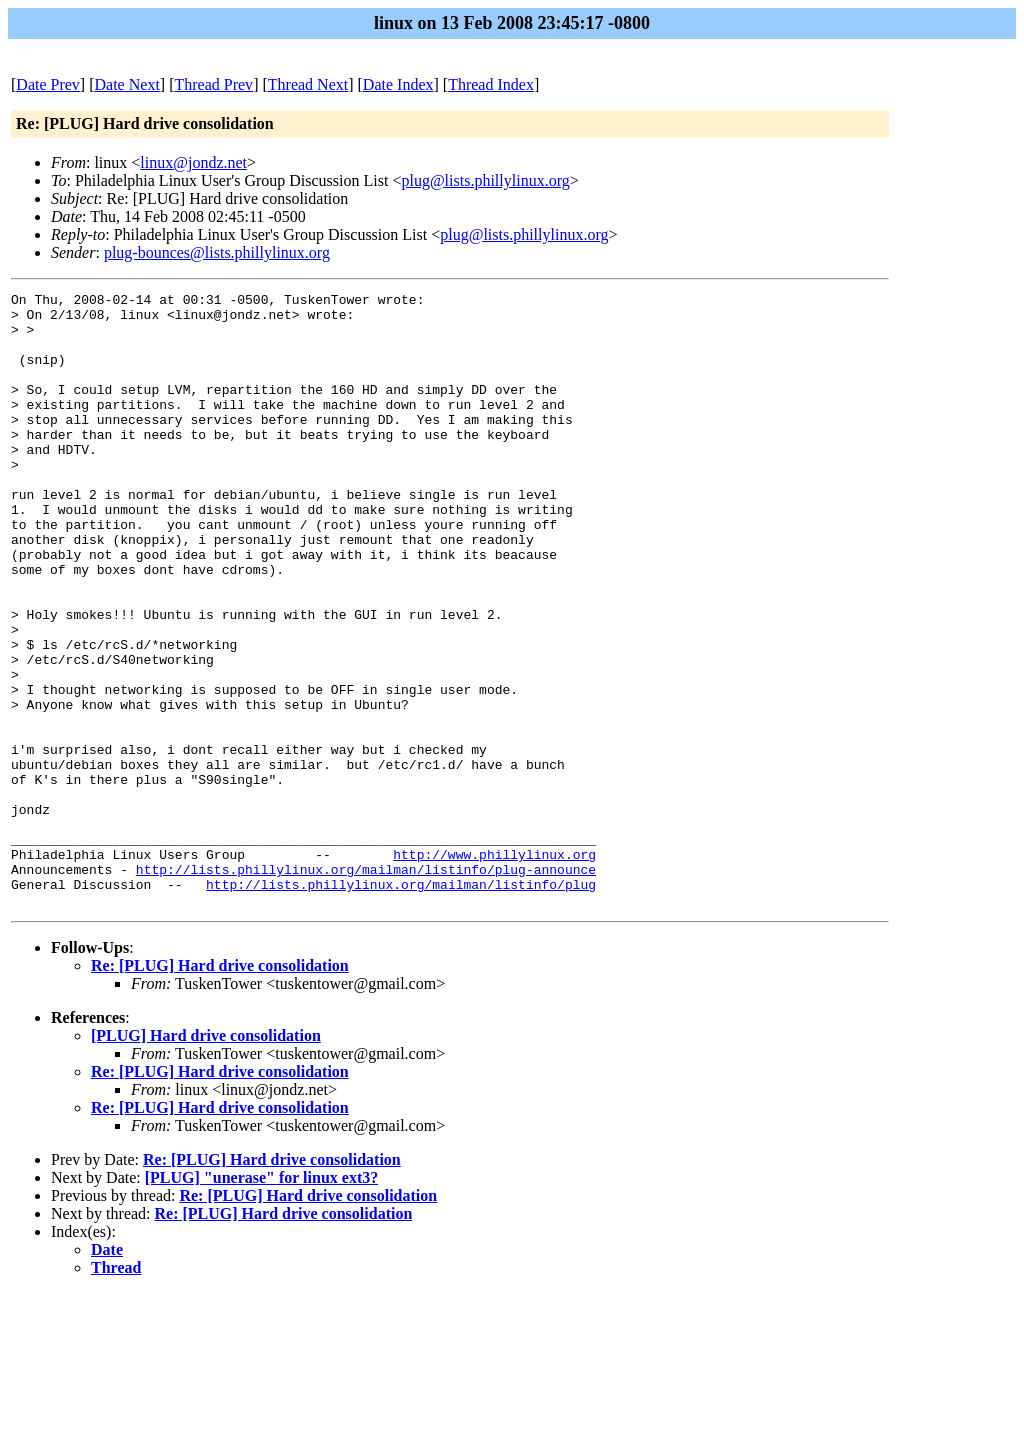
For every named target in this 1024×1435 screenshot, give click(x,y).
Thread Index (491, 84)
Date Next (127, 84)
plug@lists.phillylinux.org (485, 180)
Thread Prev (213, 84)
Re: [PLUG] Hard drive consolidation (220, 1088)
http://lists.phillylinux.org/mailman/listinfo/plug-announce (366, 986)
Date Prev (48, 84)
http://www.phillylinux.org (494, 968)
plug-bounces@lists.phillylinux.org (217, 252)
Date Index (398, 84)
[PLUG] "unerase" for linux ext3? (261, 1300)
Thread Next (308, 84)
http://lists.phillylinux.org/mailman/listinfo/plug (401, 1004)
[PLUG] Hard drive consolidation (206, 1158)
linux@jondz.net (193, 162)
